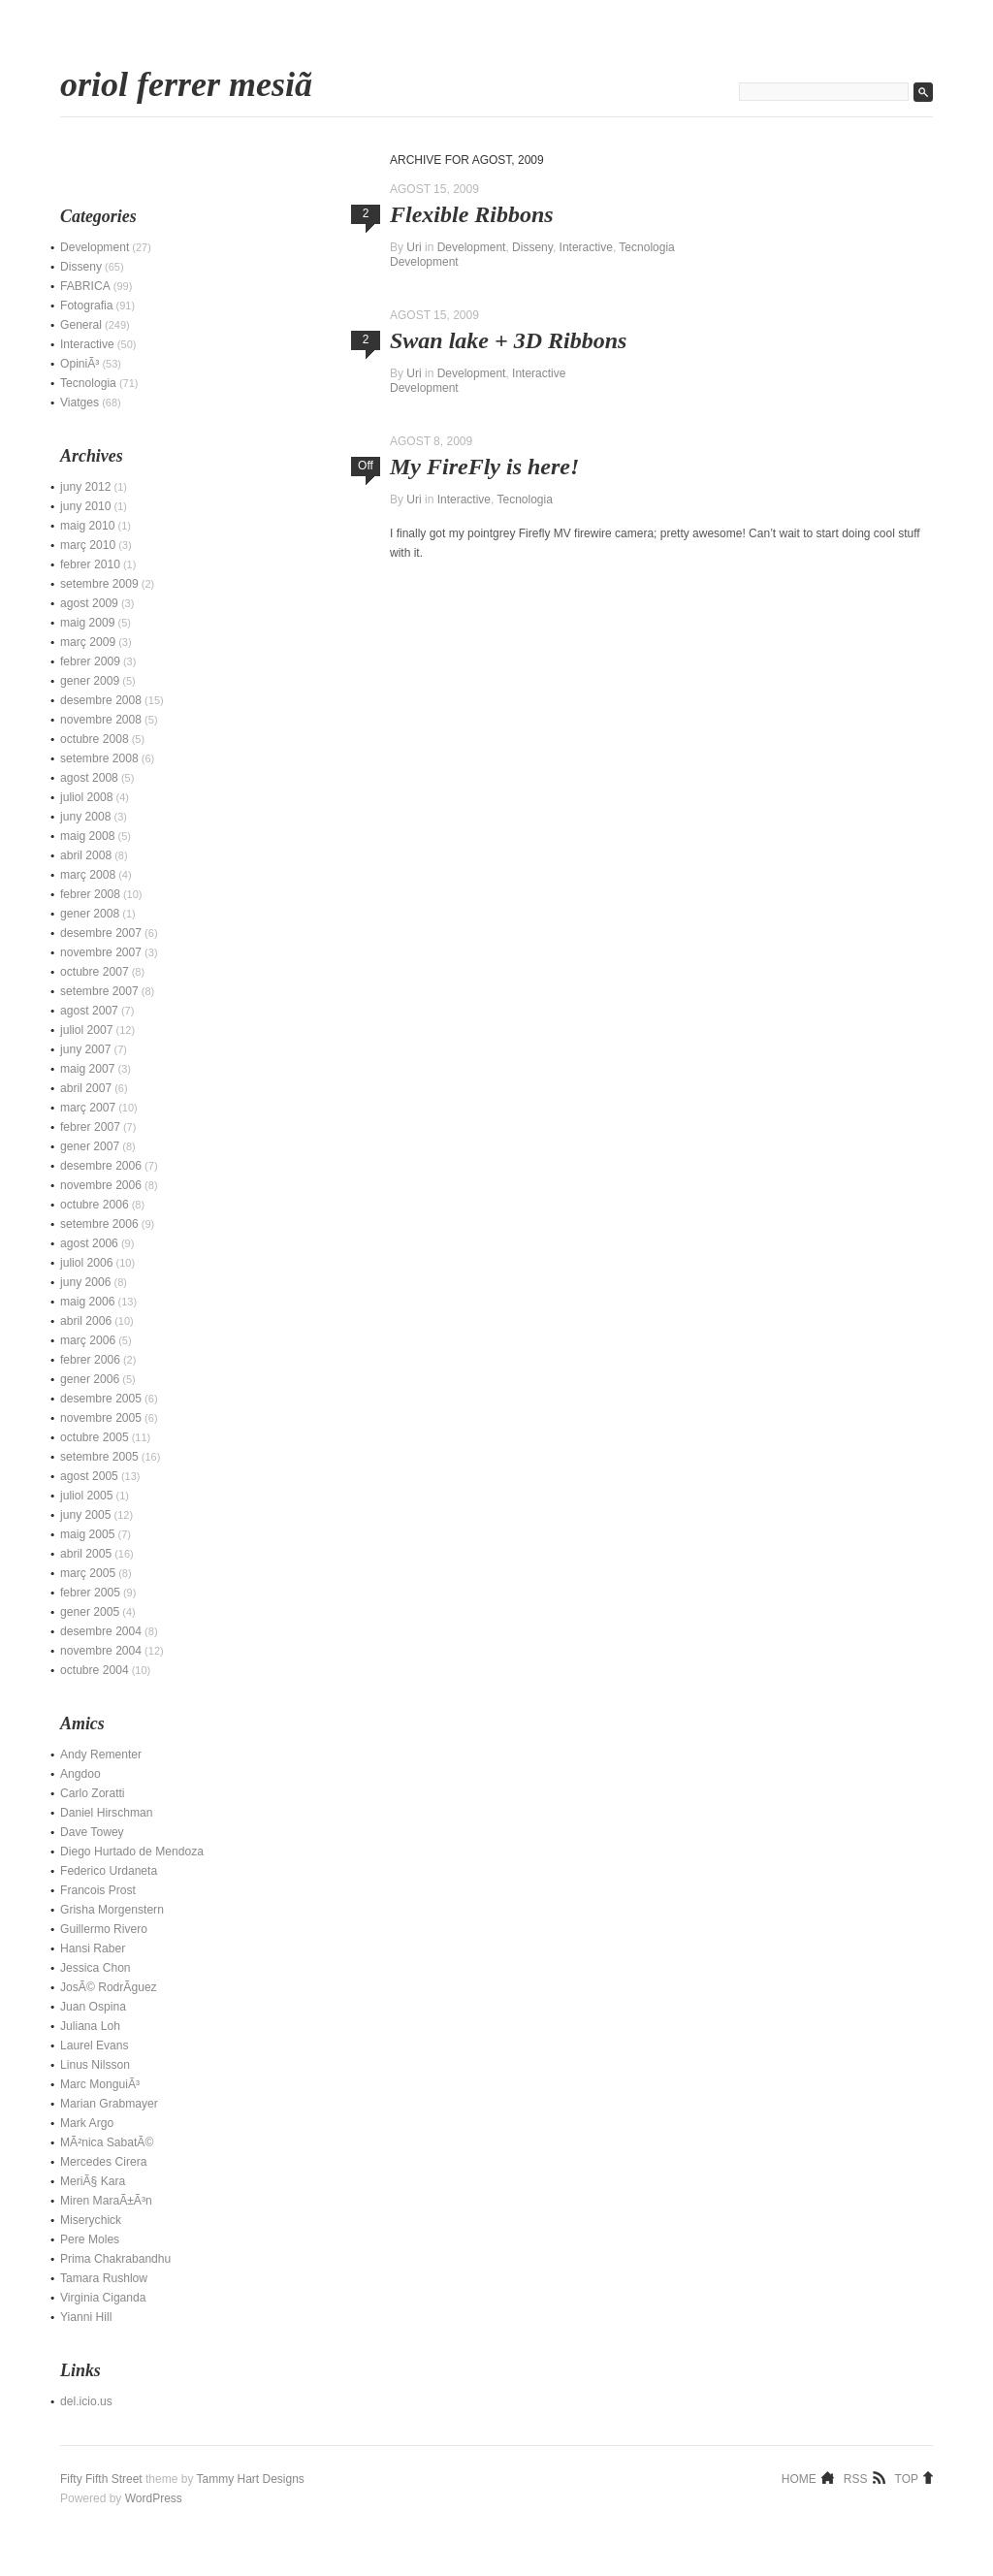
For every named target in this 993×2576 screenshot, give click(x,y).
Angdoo (80, 1774)
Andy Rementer (101, 1754)
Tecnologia (646, 247)
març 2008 (87, 875)
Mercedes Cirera (103, 2162)
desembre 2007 (101, 933)
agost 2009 (89, 603)
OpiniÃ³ (79, 363)
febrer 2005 (90, 1592)
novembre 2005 (101, 1418)
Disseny (532, 247)
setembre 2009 (99, 584)
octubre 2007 (94, 972)
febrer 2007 (90, 1127)
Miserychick (90, 2220)
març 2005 (87, 1573)
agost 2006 (89, 1243)
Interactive (586, 247)
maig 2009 (87, 622)
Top (906, 2478)
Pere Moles (89, 2239)
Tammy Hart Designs (250, 2479)
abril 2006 (86, 1321)
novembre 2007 (101, 952)
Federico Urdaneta (108, 1871)
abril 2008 (86, 855)
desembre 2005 (101, 1398)
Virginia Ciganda (103, 2297)
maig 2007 (87, 1069)
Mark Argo (86, 2123)
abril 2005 (86, 1554)
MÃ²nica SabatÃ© (106, 2142)
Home (799, 2478)
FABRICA (85, 286)
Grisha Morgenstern (112, 1909)
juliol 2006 (86, 1263)
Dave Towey (92, 1832)
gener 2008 (89, 913)
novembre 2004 (101, 1651)
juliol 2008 (86, 797)
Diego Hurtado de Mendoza (132, 1851)
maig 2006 (87, 1301)
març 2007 (87, 1107)
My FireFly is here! (484, 466)
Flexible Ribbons (472, 214)
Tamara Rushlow (103, 2278)
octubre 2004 (94, 1670)
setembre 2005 (99, 1457)
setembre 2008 (99, 758)
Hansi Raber (92, 1948)
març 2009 (87, 642)
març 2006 (87, 1340)
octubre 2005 (94, 1437)
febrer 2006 (90, 1360)
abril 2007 (86, 1088)
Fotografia (86, 305)
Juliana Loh (90, 2026)
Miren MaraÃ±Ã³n (106, 2200)
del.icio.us (86, 2401)
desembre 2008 (101, 700)
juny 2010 (85, 506)
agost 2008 (89, 778)
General (81, 325)
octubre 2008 (94, 739)
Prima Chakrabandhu (115, 2259)
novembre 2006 (101, 1185)
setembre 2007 (99, 991)
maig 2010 (87, 525)
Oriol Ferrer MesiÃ (190, 84)
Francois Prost (98, 1890)
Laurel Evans (94, 2045)
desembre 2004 (101, 1631)
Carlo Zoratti (92, 1793)
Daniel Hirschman (106, 1812)
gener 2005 (89, 1612)
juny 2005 (85, 1515)
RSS (856, 2478)
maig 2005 (87, 1534)
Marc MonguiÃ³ (100, 2084)
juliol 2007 (86, 1030)
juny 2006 (85, 1282)
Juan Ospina (93, 2006)
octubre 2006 (94, 1204)
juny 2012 (85, 487)
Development (471, 247)
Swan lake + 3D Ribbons (508, 340)
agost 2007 (89, 1010)
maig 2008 (87, 836)
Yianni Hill (86, 2317)
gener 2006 (89, 1379)
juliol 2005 (86, 1495)
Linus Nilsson (95, 2065)
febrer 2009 (90, 661)
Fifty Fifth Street (101, 2479)
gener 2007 (89, 1146)
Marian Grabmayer (109, 2103)
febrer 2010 (90, 564)
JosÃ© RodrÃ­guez (108, 1987)
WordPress (153, 2498)
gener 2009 (89, 681)
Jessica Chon (95, 1968)
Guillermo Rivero (103, 1929)
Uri (413, 247)
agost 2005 (89, 1476)
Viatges (79, 402)
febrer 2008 (90, 894)
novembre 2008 (101, 719)
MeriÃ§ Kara (92, 2181)
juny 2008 (85, 816)
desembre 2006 (101, 1166)
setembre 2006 (99, 1224)
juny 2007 (85, 1049)
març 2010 (87, 545)
